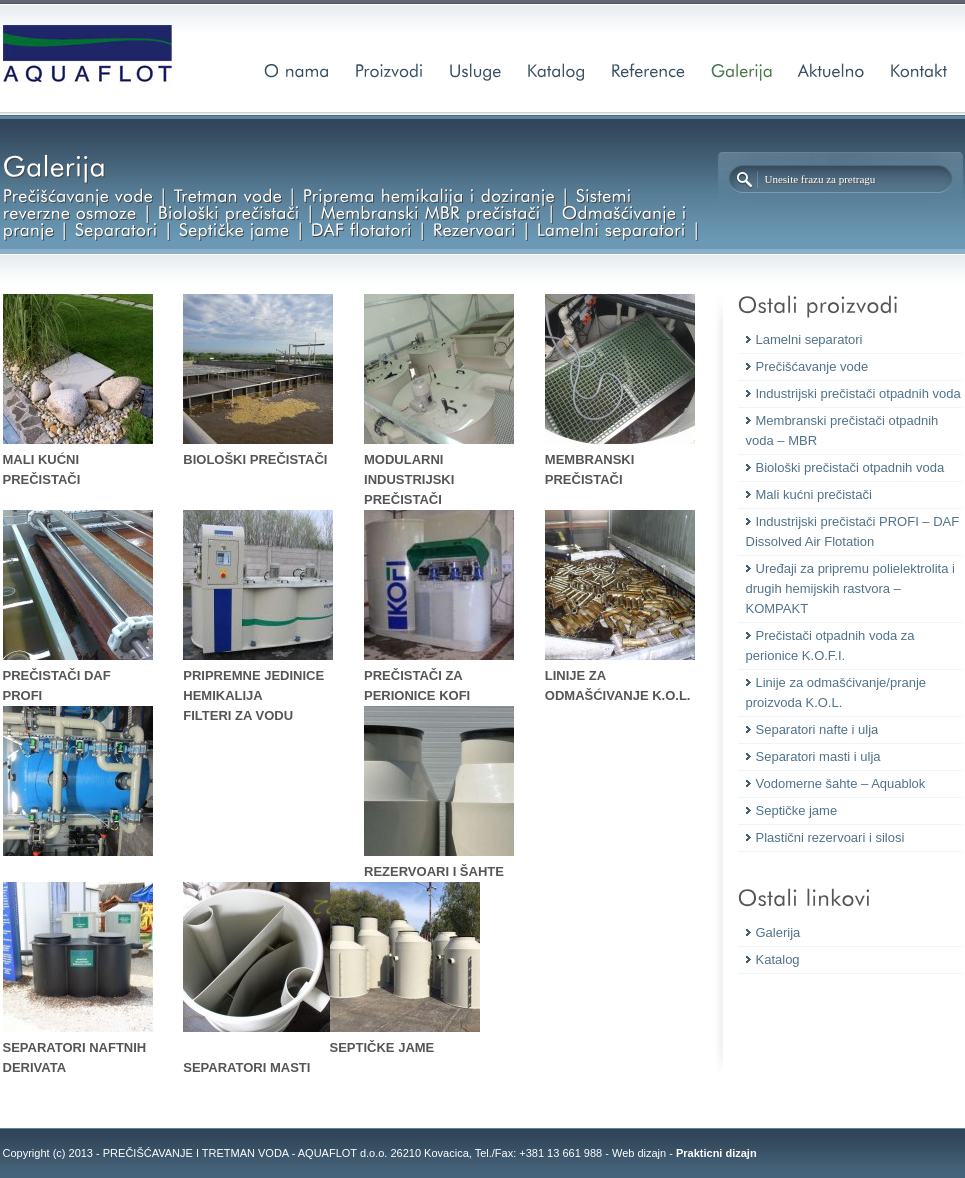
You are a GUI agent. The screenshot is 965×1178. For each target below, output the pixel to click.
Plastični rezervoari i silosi (830, 837)
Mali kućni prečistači (814, 494)
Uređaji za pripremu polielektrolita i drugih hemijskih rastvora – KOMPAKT (850, 588)
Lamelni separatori (809, 339)
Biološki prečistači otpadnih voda (850, 467)
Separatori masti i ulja (818, 756)
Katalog (778, 959)
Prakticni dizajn (716, 1153)
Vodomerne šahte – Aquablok (841, 783)
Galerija (778, 932)
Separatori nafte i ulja (817, 729)
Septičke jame (797, 810)
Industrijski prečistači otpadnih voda (858, 393)
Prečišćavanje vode (812, 366)
